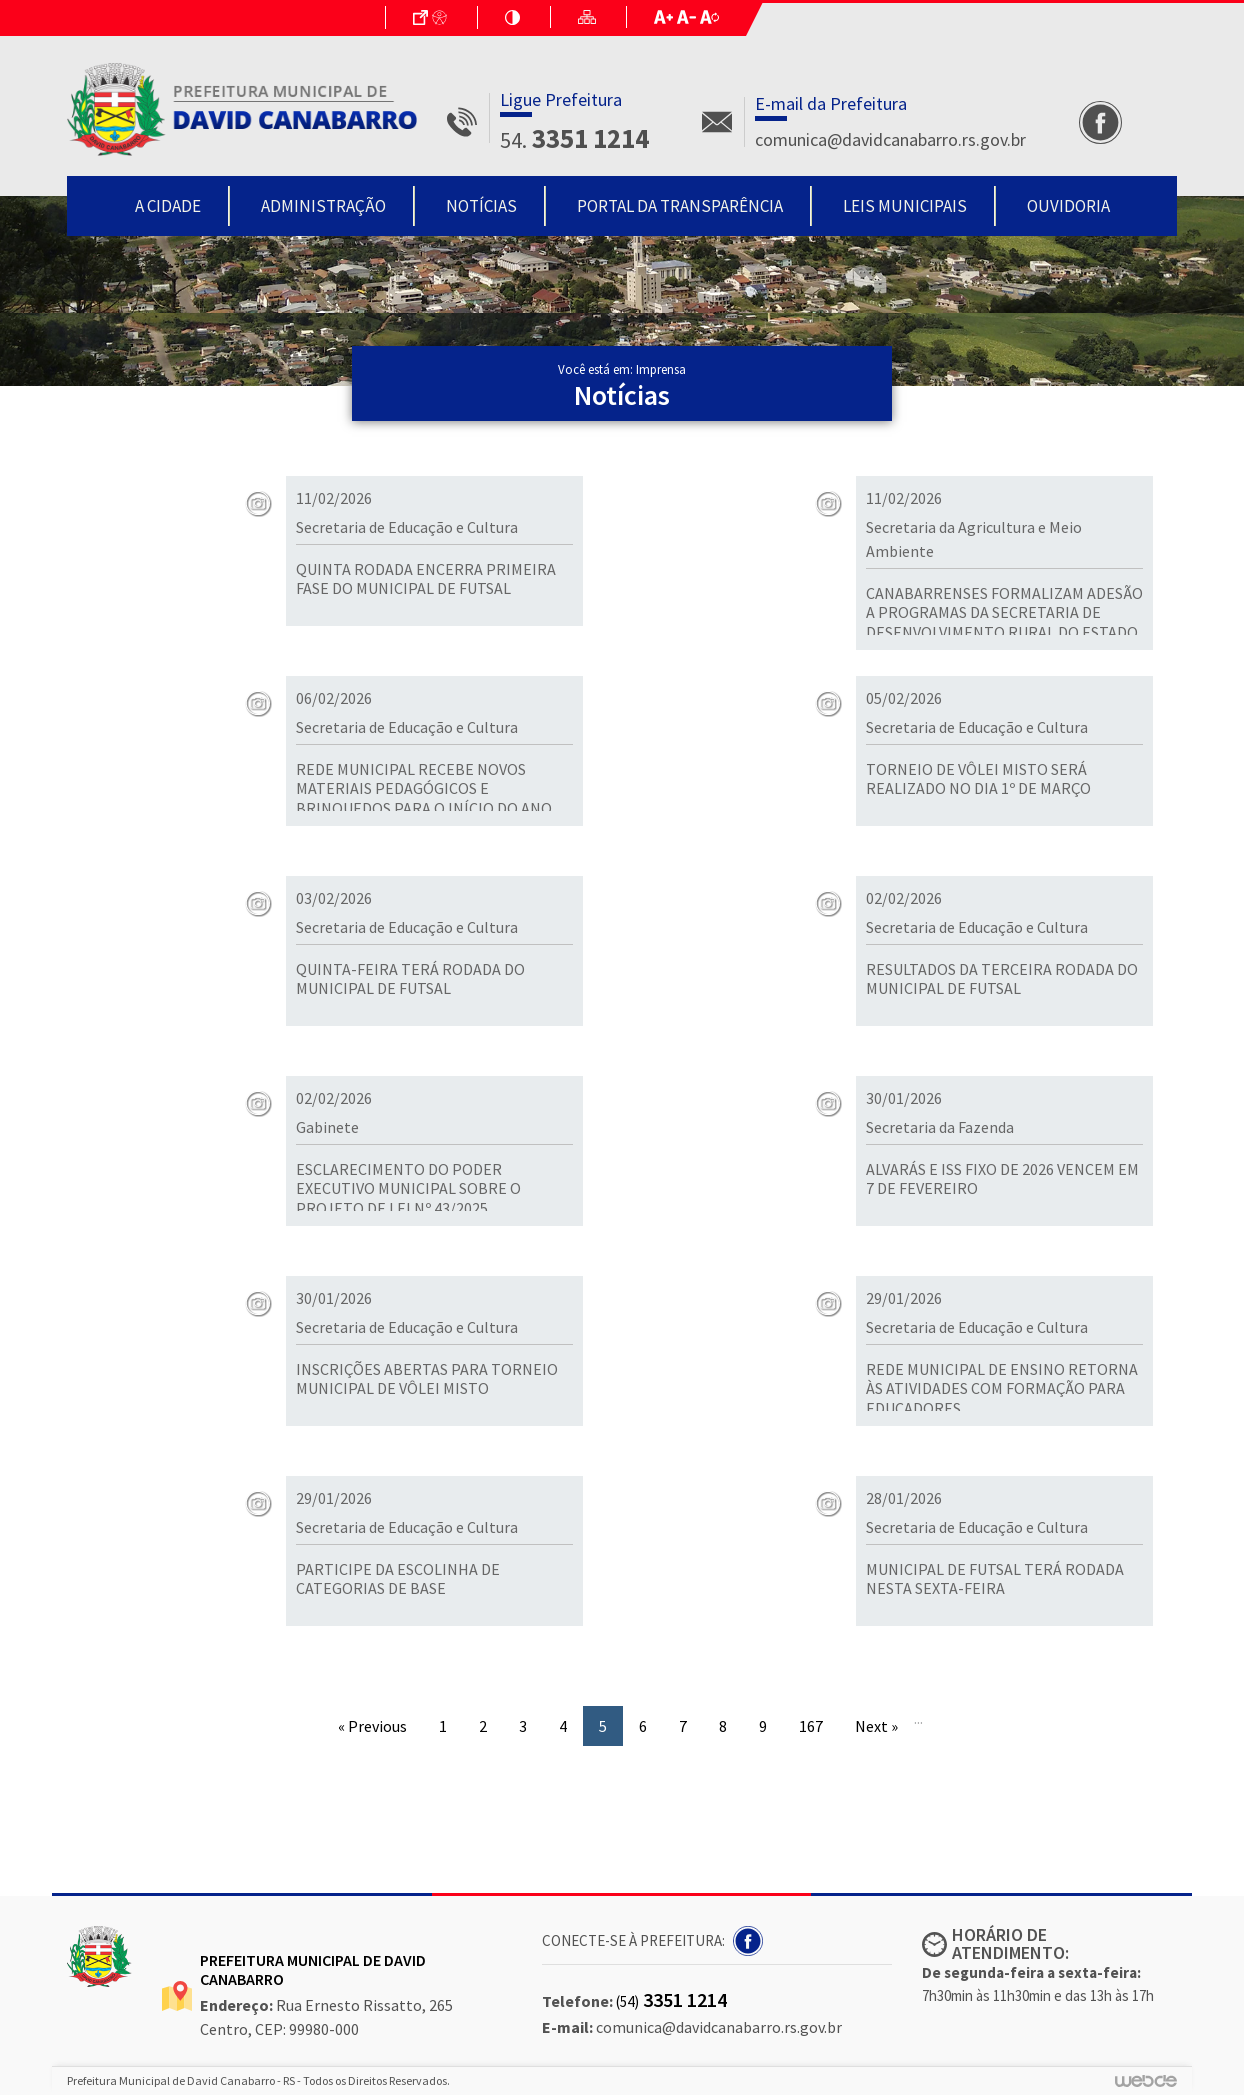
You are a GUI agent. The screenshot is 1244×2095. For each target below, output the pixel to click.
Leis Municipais (905, 206)
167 (811, 1726)
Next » (876, 1726)
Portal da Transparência (680, 206)
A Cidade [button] (168, 206)
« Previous (372, 1726)
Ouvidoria (1068, 206)
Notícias (481, 206)
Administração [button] (323, 206)
